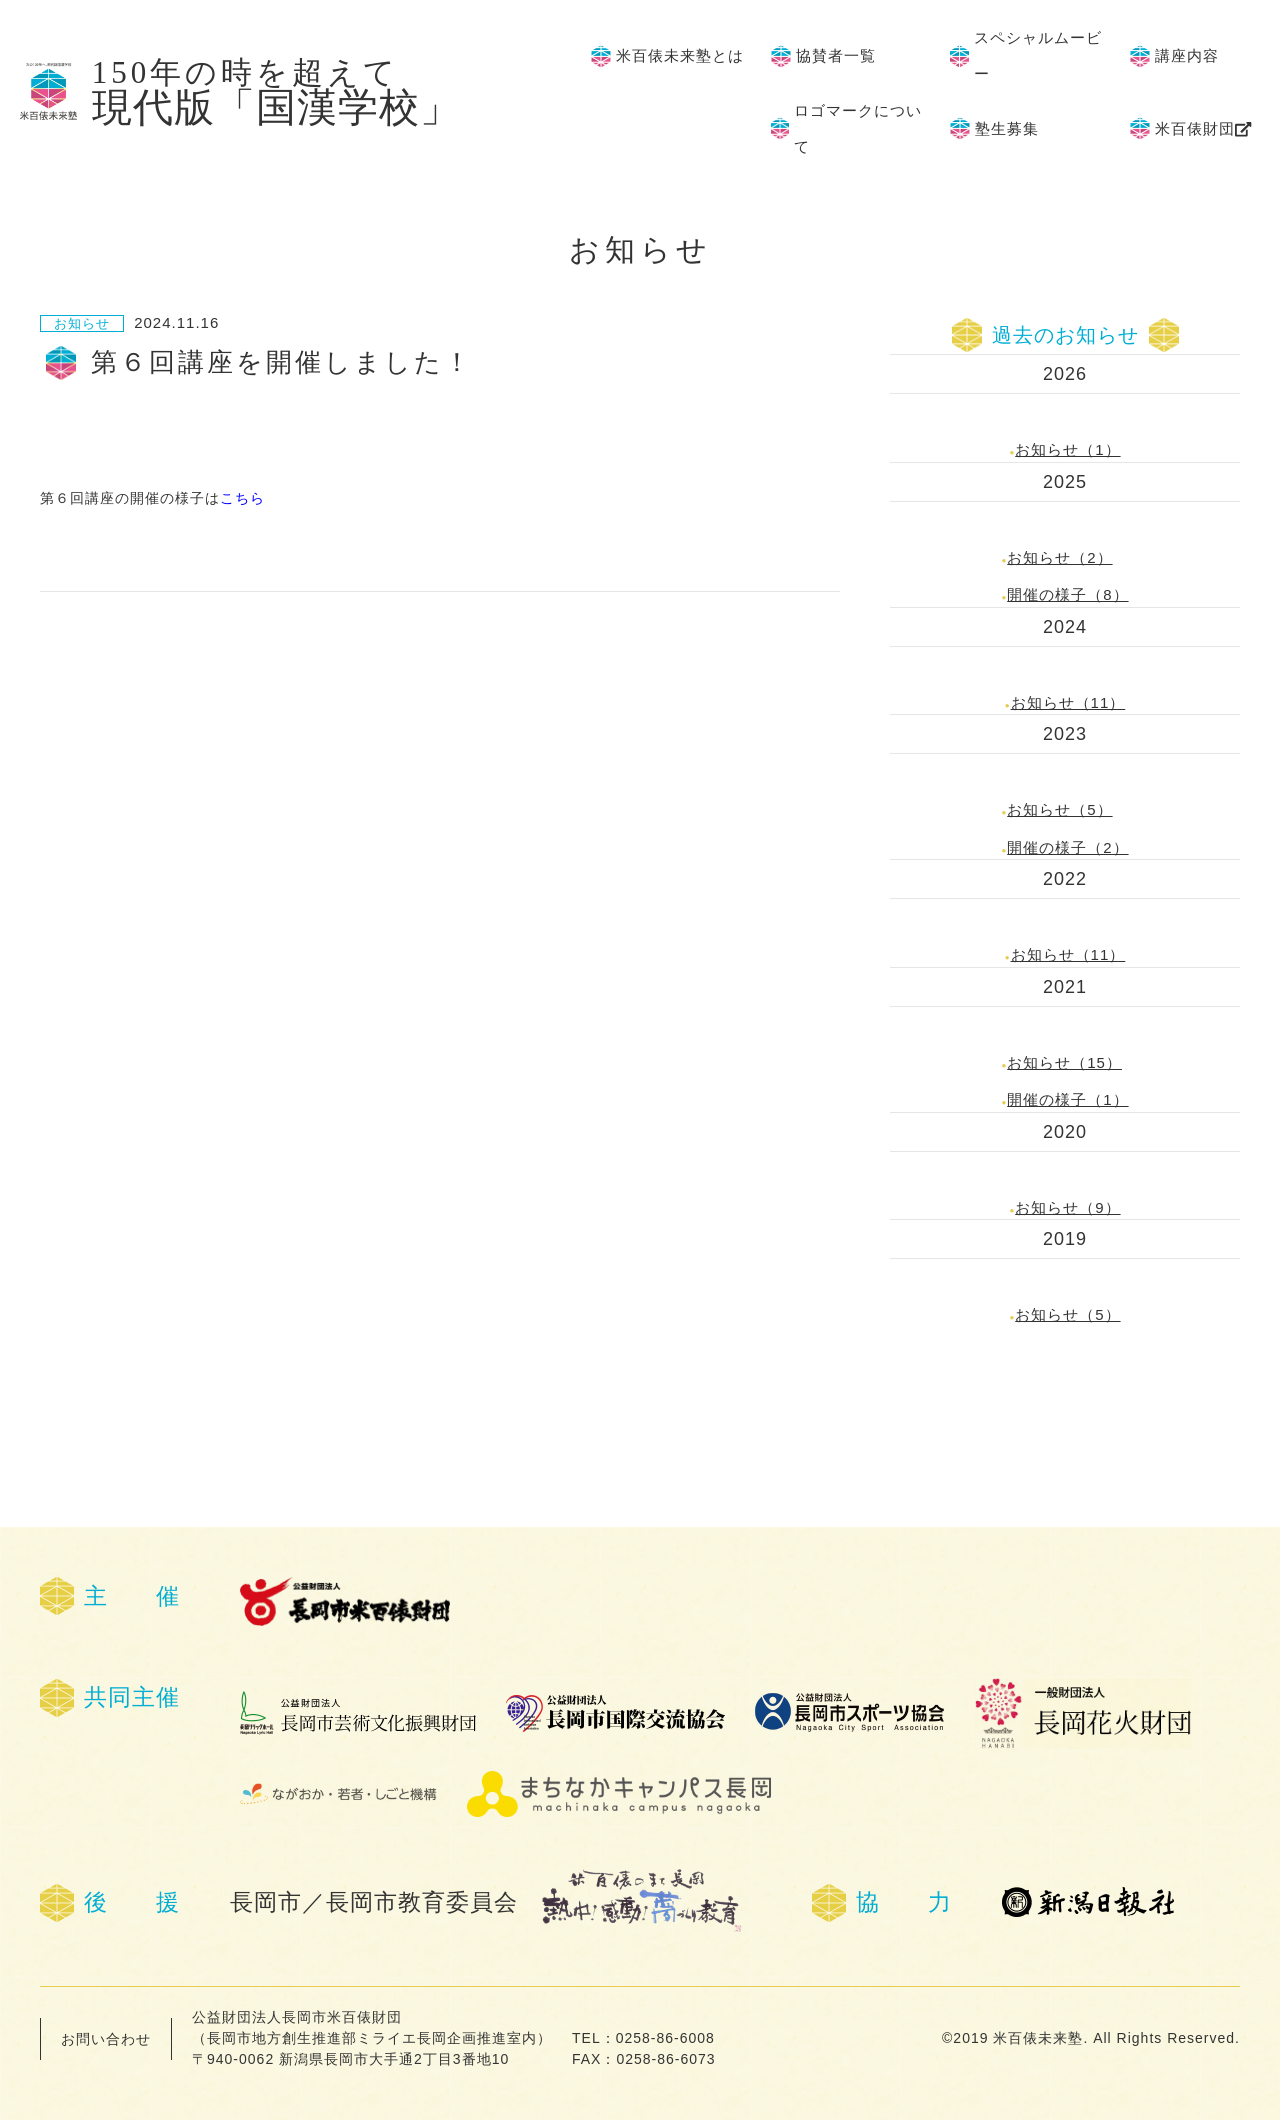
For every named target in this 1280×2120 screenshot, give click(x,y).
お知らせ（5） (1059, 809)
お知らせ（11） (1068, 702)
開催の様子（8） (1067, 594)
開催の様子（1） (1067, 1099)
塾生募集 (1007, 129)
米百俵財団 (1195, 129)
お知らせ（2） (1059, 557)
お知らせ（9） (1067, 1207)
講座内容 (1187, 56)
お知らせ (82, 323)
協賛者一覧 (836, 56)
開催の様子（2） (1067, 847)
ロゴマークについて (858, 129)
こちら (242, 498)
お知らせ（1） (1067, 449)
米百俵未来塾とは (680, 56)
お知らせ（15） (1064, 1062)
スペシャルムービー (1038, 56)
